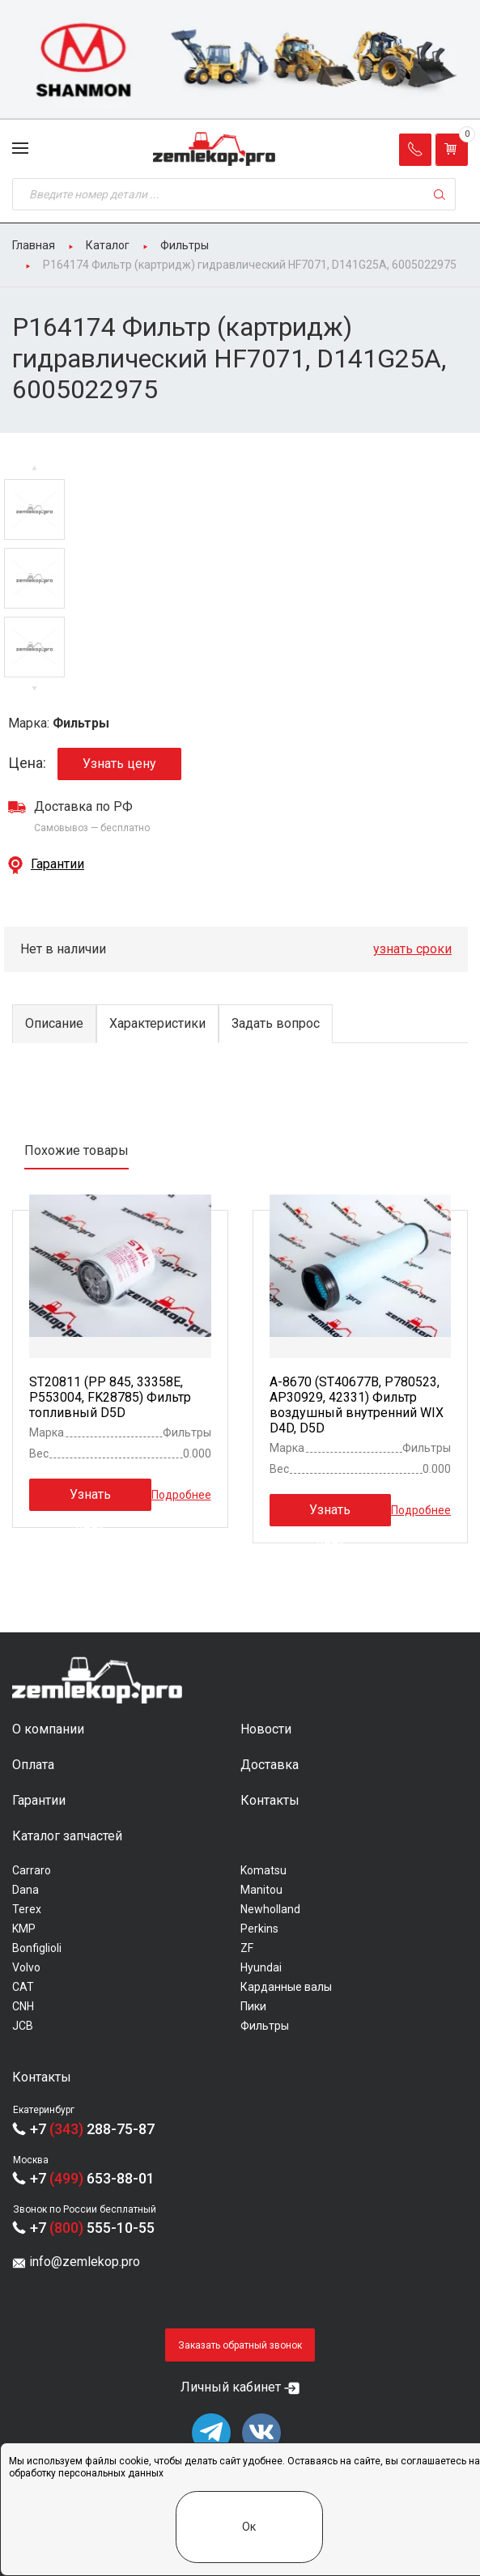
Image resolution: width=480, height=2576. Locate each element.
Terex (26, 1909)
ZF (246, 1948)
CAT (23, 1986)
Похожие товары (76, 1150)
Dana (25, 1889)
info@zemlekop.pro (84, 2261)
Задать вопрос (276, 1023)
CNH (23, 2006)
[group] (240, 60)
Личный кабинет (231, 2387)
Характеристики (157, 1023)
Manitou (261, 1889)
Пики (253, 2006)
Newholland (270, 1909)
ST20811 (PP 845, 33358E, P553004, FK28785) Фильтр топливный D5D (110, 1397)
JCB (22, 2025)
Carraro (31, 1870)
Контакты (269, 1800)
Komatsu (263, 1870)
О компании (48, 1729)
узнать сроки (412, 949)
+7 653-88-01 (92, 2178)
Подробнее (181, 1493)
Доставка (269, 1764)
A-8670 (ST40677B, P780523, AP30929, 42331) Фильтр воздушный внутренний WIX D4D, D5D (357, 1405)
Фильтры (264, 2025)
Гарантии (57, 864)
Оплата (33, 1764)
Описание (54, 1023)
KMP (24, 1928)
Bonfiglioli (37, 1948)
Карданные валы (286, 1986)
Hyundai (261, 1967)
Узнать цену (119, 763)
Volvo (26, 1967)
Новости (265, 1729)
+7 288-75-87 (92, 2128)
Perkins (259, 1928)
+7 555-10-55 (92, 2227)
